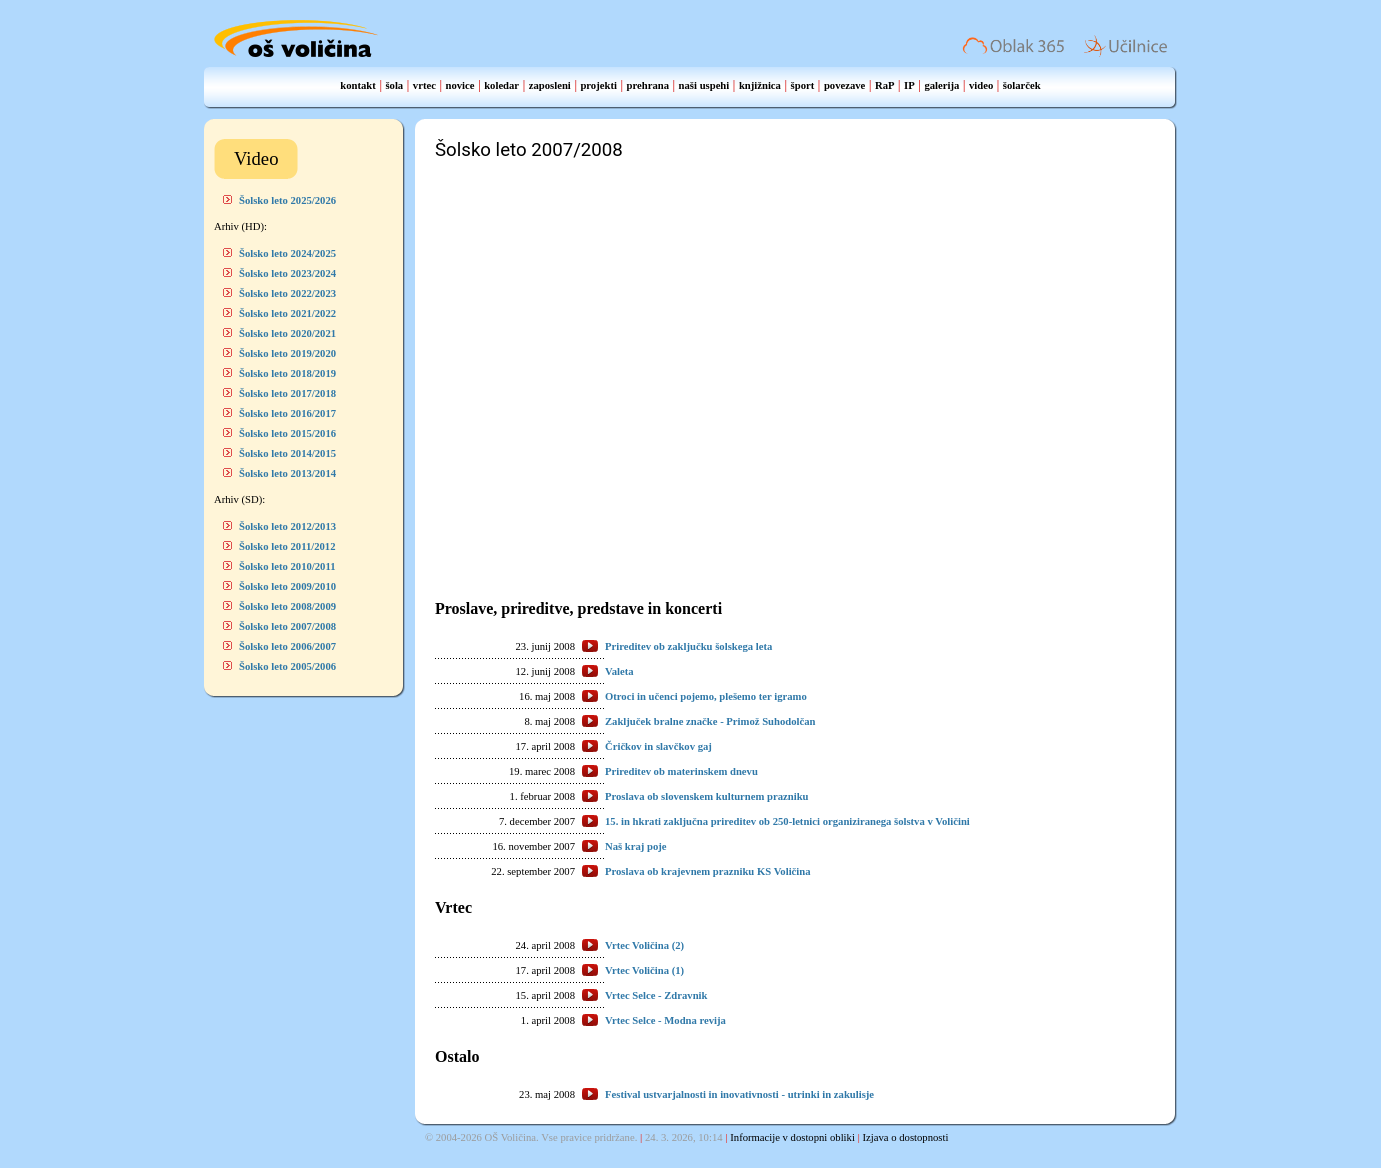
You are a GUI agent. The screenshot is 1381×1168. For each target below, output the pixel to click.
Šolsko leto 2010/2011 (287, 566)
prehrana (648, 85)
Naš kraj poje (636, 846)
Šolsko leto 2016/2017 (287, 413)
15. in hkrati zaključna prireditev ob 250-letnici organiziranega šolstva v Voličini (787, 821)
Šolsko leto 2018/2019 (287, 373)
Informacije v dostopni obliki (792, 1137)
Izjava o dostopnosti (906, 1137)
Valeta (619, 671)
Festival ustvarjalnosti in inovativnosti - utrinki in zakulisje (739, 1094)
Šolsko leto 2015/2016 (287, 433)
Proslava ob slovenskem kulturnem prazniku (706, 796)
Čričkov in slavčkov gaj (658, 746)
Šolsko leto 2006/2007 (287, 646)
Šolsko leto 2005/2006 (287, 666)
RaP (885, 85)
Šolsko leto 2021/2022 (287, 313)
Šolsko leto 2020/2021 (287, 333)
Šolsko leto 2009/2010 (287, 586)
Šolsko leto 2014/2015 (287, 453)
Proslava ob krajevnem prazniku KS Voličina (708, 871)
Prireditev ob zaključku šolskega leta (688, 646)
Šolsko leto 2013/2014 (287, 473)
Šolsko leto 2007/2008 (287, 626)
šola (394, 85)
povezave (844, 85)
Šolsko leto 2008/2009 (287, 606)
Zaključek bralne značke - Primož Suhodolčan (710, 721)
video (981, 85)
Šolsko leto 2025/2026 (287, 200)
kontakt (358, 85)
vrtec (424, 85)
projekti (598, 85)
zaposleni (550, 85)
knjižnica (760, 85)
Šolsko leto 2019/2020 (287, 353)
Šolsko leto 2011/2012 (287, 546)
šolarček (1022, 85)
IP (909, 85)
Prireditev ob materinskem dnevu (681, 771)
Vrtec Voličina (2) (644, 945)
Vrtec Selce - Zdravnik (656, 995)
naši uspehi (704, 85)
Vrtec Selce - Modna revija (665, 1020)
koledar (501, 85)
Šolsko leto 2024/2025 (287, 253)
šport (803, 85)
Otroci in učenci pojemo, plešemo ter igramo (706, 696)
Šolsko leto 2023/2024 (287, 273)
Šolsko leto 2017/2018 (287, 393)
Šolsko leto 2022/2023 (287, 293)
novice (460, 85)
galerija (941, 85)
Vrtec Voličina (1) (644, 970)
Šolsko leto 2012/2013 (287, 526)
